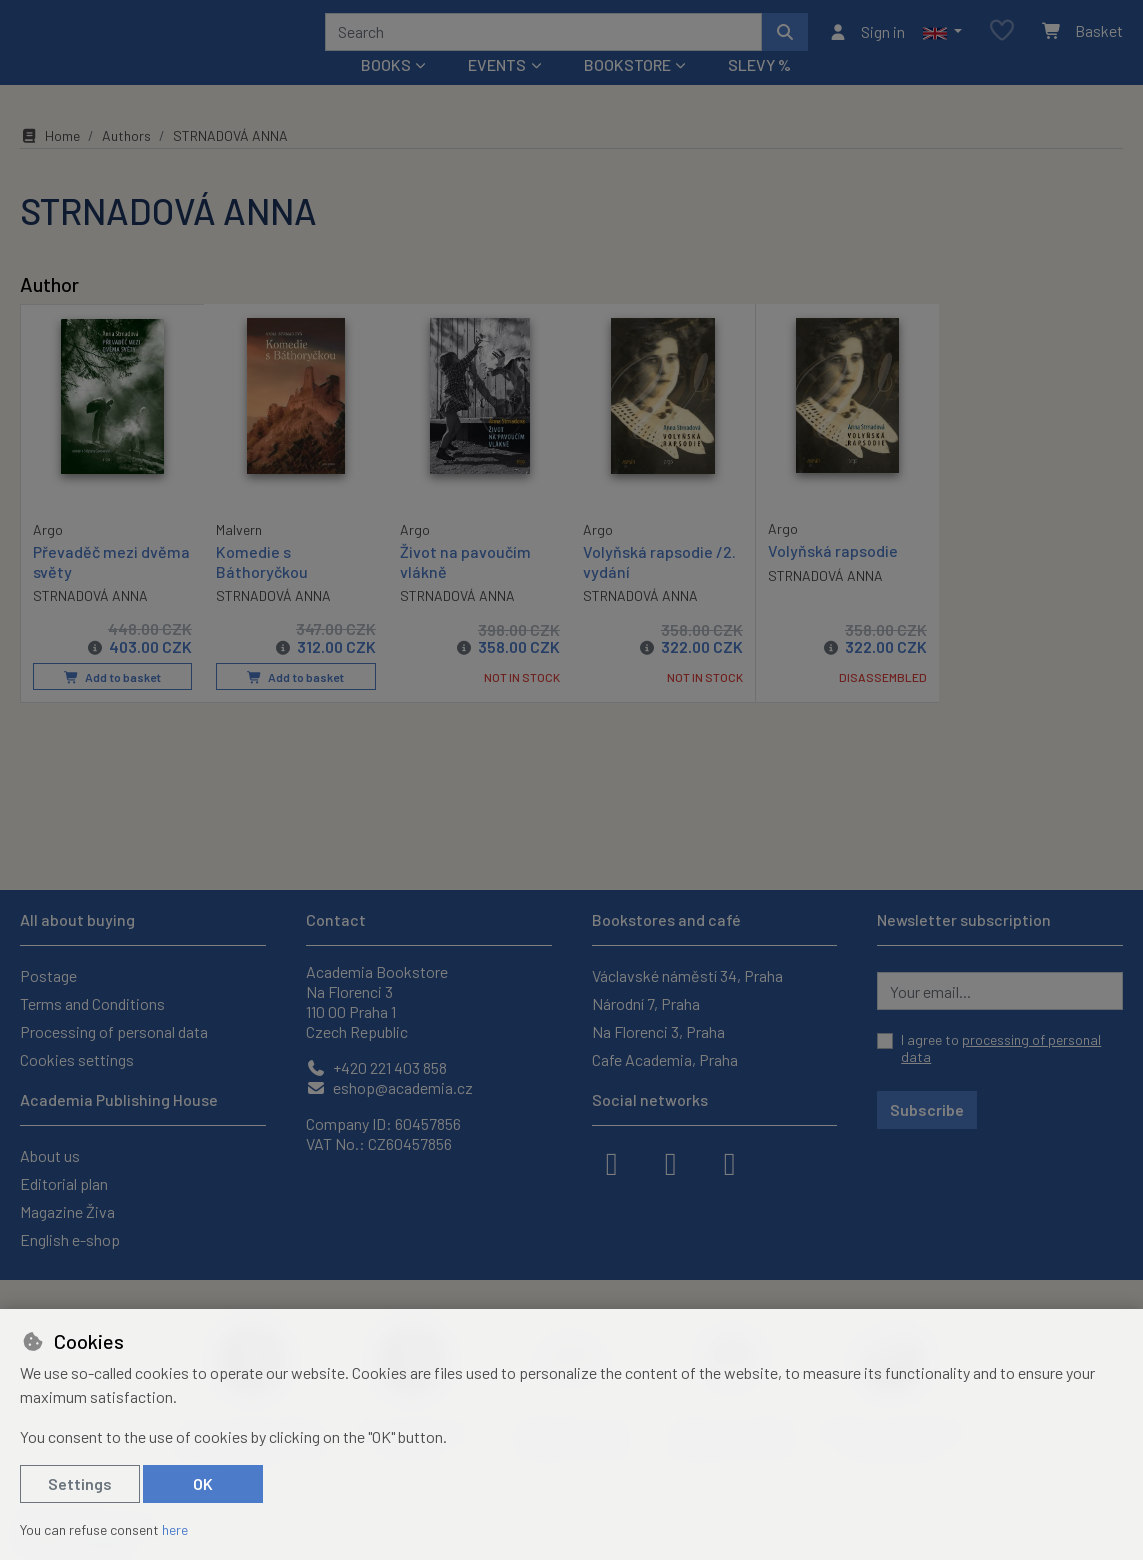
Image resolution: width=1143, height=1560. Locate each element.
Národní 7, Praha (646, 1003)
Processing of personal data (114, 1031)
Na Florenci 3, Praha (658, 1031)
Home (50, 162)
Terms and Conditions (92, 1003)
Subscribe (927, 1109)
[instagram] (671, 1162)
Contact (336, 919)
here (175, 1529)
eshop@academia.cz (389, 1087)
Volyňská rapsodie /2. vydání (659, 588)
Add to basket (111, 704)
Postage (48, 975)
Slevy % (759, 91)
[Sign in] (866, 45)
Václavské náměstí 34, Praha (687, 975)
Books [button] (386, 91)
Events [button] (497, 91)
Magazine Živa (67, 1211)
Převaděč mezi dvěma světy (111, 587)
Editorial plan (64, 1183)
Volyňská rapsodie (833, 577)
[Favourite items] (1002, 44)
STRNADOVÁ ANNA (90, 621)
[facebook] (612, 1162)
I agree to (1001, 1048)
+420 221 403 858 (376, 1067)
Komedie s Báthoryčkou (262, 588)
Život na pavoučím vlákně (465, 588)
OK (203, 1483)
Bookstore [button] (627, 91)
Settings (80, 1483)
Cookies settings (77, 1059)
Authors (126, 162)
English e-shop (70, 1239)
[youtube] (730, 1162)
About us (50, 1155)
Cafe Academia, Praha (665, 1059)
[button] (942, 45)
